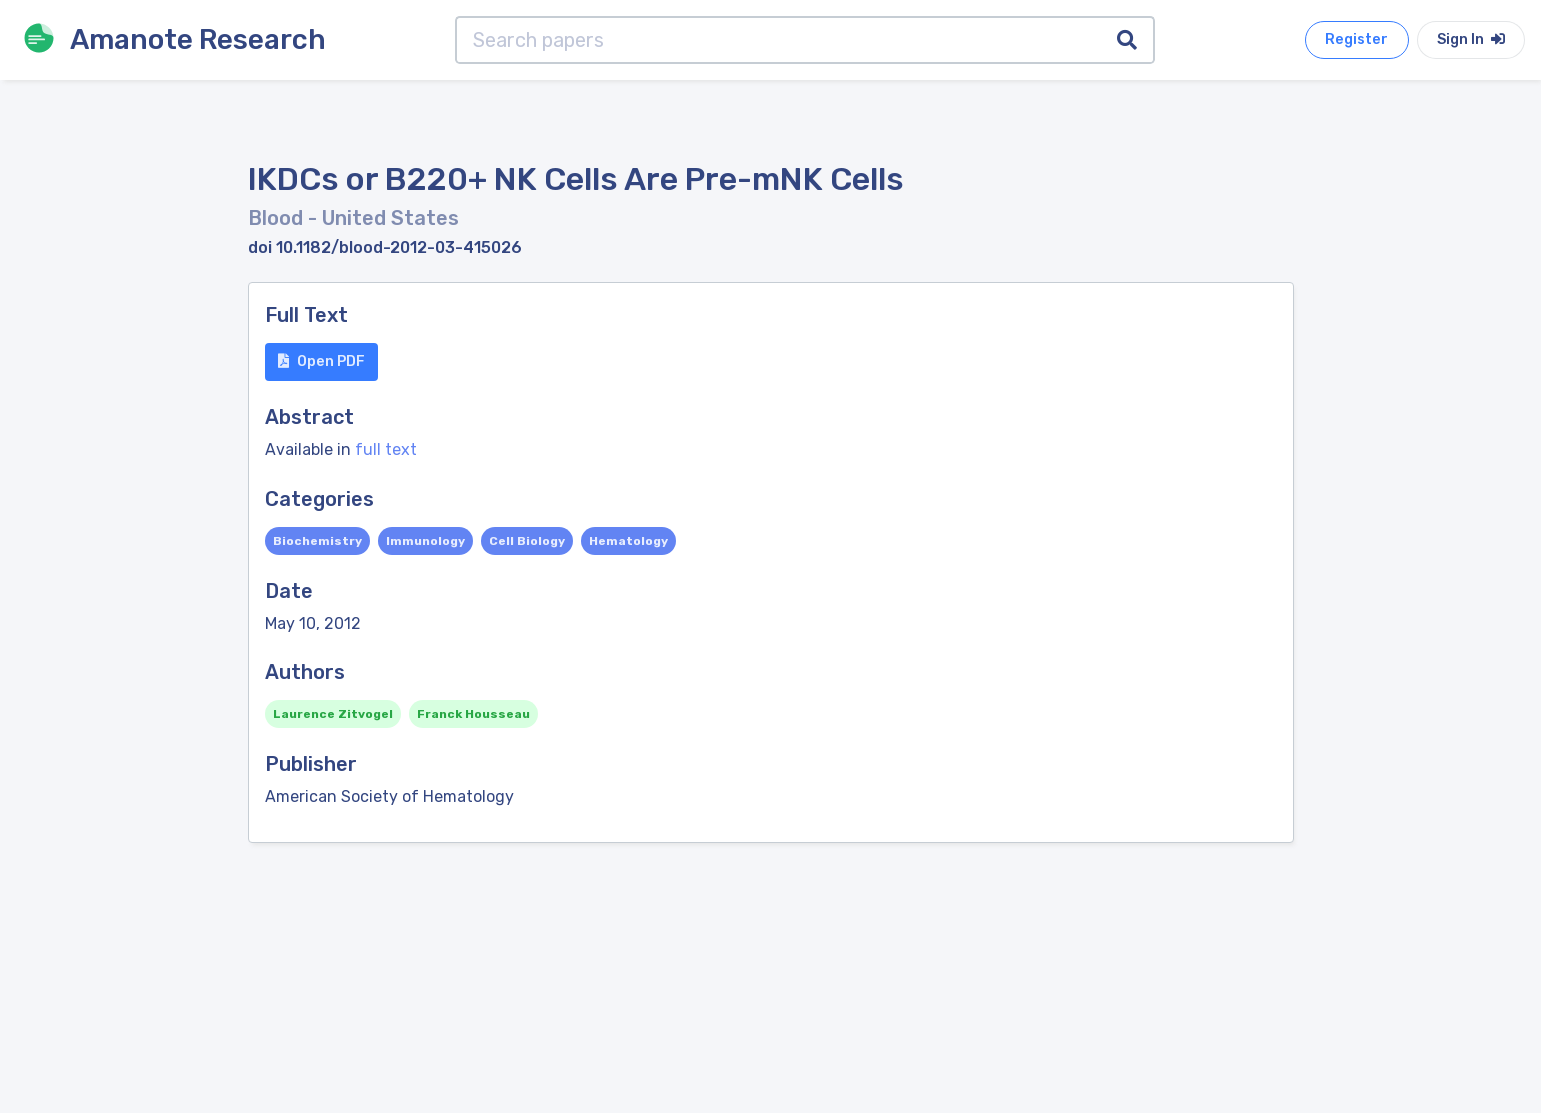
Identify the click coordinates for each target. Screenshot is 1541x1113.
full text (386, 449)
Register (1356, 39)
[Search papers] (778, 40)
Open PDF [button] (321, 361)
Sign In (1471, 39)
